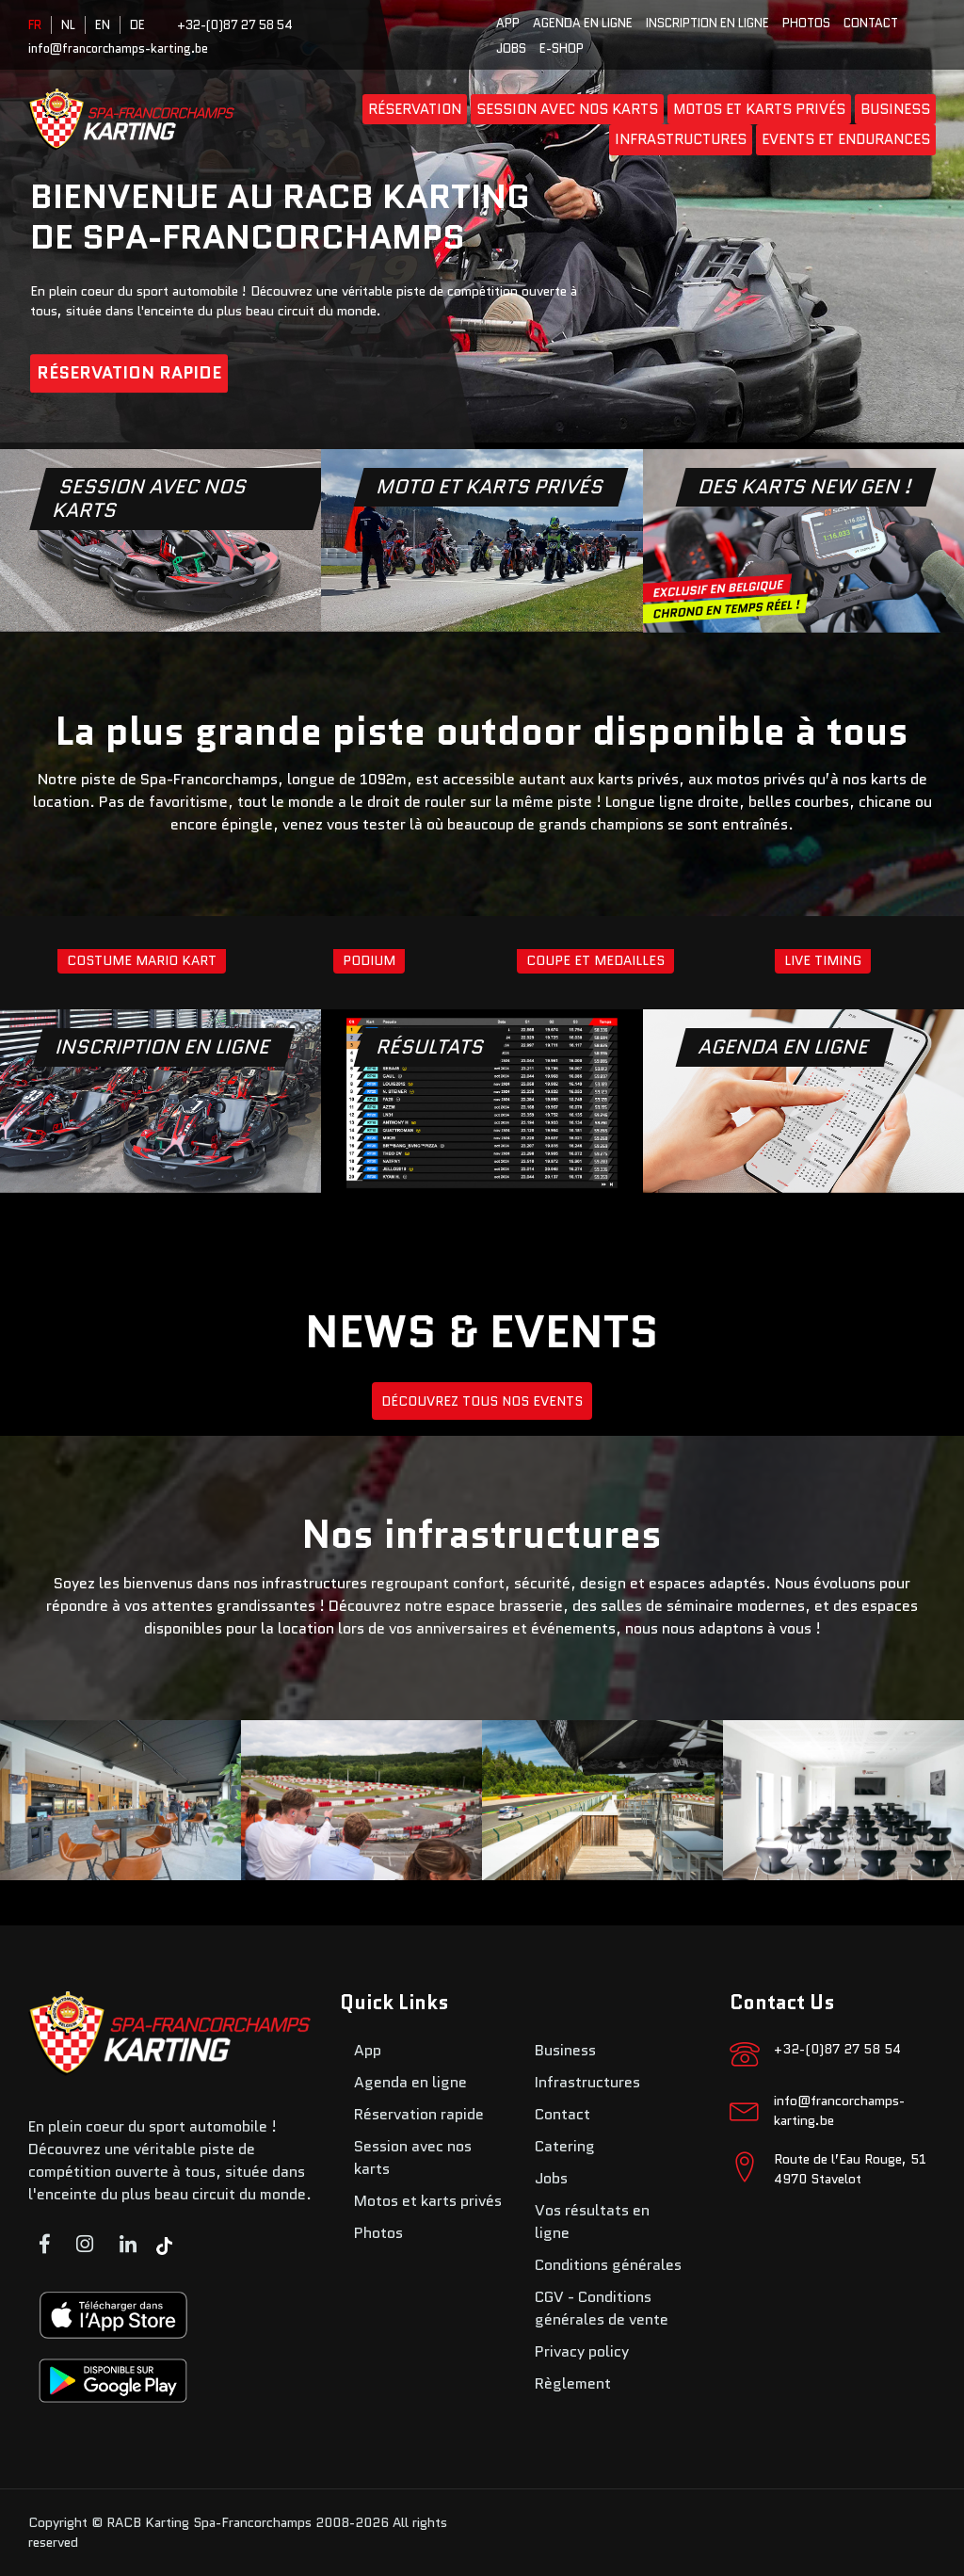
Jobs (511, 48)
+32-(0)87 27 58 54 (235, 25)
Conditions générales (608, 2265)
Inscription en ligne (707, 23)
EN (102, 25)
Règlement (573, 2383)
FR (34, 25)
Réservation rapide (129, 373)
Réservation (414, 109)
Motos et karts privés (759, 109)
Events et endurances (846, 139)
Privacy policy (582, 2351)
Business (895, 109)
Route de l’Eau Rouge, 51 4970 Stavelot (850, 2168)
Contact (871, 23)
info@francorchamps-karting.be (118, 48)
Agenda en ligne (583, 23)
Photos (806, 23)
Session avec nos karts (567, 109)
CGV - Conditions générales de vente (601, 2308)
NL (68, 25)
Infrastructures (681, 139)
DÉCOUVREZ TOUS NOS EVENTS (482, 1401)
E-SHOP (561, 48)
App (508, 23)
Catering (565, 2146)
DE (137, 25)
